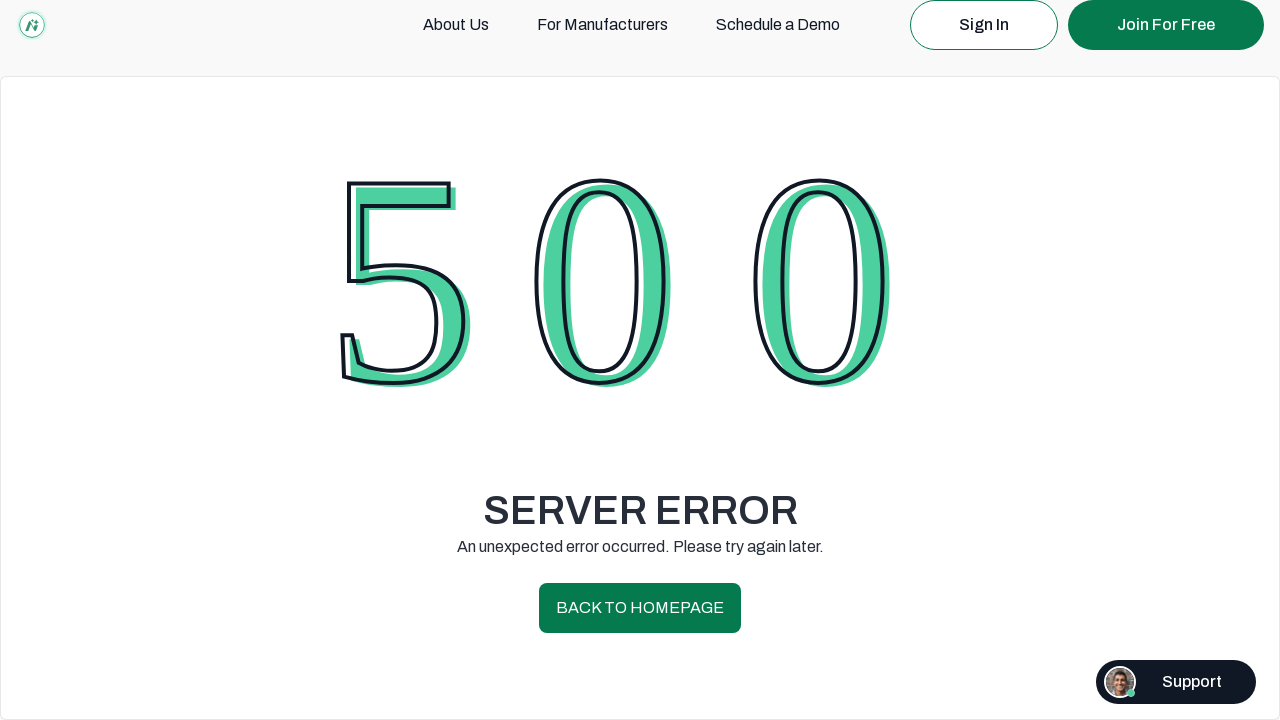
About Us (456, 24)
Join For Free (1166, 24)
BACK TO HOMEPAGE (640, 607)
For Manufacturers (602, 24)
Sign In (984, 24)
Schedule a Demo (778, 24)
